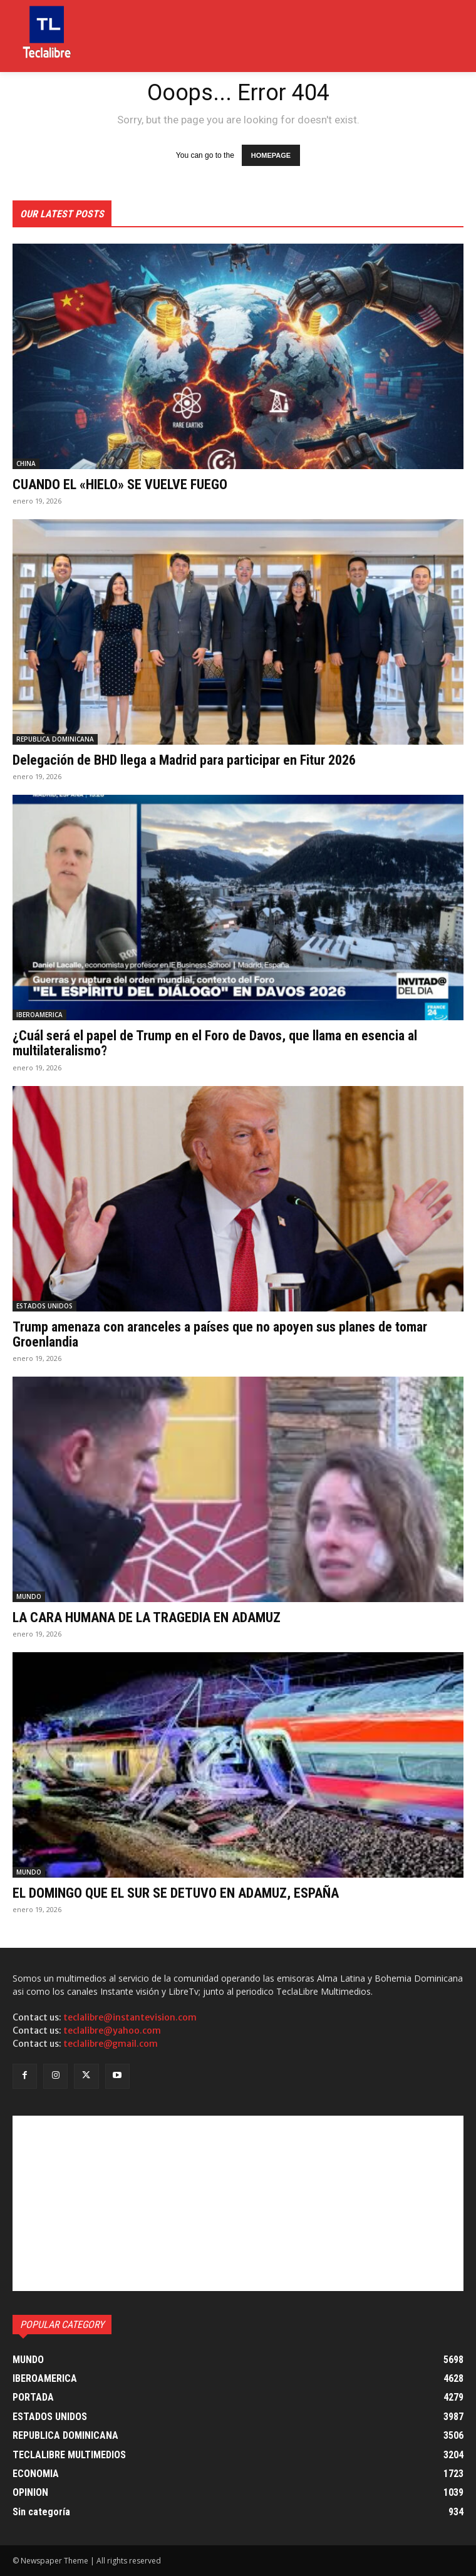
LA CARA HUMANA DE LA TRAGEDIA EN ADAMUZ (147, 1617)
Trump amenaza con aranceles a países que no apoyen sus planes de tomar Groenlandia (220, 1334)
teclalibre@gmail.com (110, 2043)
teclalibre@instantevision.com (130, 2017)
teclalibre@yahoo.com (112, 2030)
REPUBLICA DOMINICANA (55, 739)
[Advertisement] (238, 2203)
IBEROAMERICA (39, 1014)
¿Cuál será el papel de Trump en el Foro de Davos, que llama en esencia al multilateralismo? (215, 1043)
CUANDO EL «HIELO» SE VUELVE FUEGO (120, 484)
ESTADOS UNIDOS (44, 1305)
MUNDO (28, 1596)
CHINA (26, 463)
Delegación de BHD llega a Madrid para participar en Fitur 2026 (184, 760)
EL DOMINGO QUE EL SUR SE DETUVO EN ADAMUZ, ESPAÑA (176, 1893)
